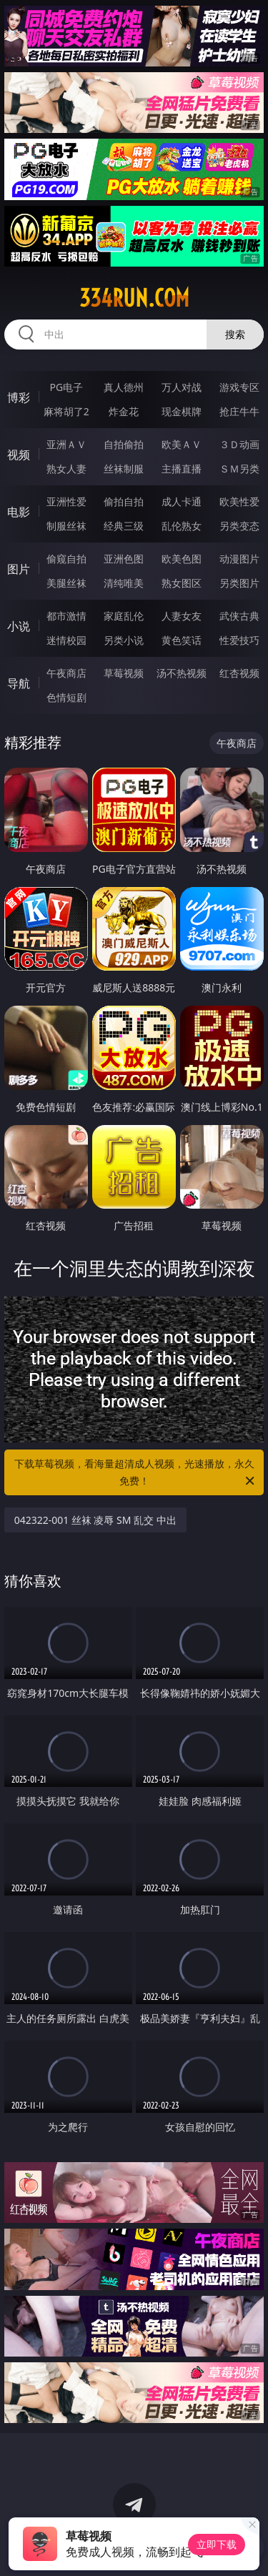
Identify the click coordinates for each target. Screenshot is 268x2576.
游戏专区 (239, 387)
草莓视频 (124, 673)
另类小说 (124, 640)
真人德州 (124, 387)
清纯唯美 (124, 583)
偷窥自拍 (66, 558)
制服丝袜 (66, 525)
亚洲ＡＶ (66, 444)
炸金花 (124, 411)
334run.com (134, 298)
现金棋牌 (182, 411)
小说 (18, 626)
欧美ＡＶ (182, 444)
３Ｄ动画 (239, 444)
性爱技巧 (239, 640)
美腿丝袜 (66, 583)
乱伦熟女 (182, 525)
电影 (18, 512)
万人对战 (182, 387)
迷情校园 (66, 640)
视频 (18, 454)
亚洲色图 (124, 558)
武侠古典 (239, 616)
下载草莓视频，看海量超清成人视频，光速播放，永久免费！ (135, 1473)
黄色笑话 (182, 640)
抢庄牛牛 (239, 411)
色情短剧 (66, 697)
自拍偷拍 (124, 444)
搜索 (235, 334)
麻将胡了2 (66, 411)
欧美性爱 (239, 501)
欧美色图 (182, 558)
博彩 (18, 397)
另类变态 (239, 525)
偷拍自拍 (124, 501)
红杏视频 (239, 673)
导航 (18, 683)
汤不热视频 (182, 673)
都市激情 (66, 616)
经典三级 (124, 525)
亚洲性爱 (66, 501)
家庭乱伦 (124, 616)
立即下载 (217, 2544)
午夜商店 (66, 673)
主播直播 (182, 468)
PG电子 (66, 387)
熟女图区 (182, 583)
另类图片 (239, 583)
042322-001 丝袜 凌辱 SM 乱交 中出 (95, 1520)
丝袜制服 (124, 468)
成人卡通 (182, 501)
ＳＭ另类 (239, 468)
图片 (18, 569)
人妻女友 (182, 616)
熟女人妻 (66, 468)
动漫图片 (239, 558)
